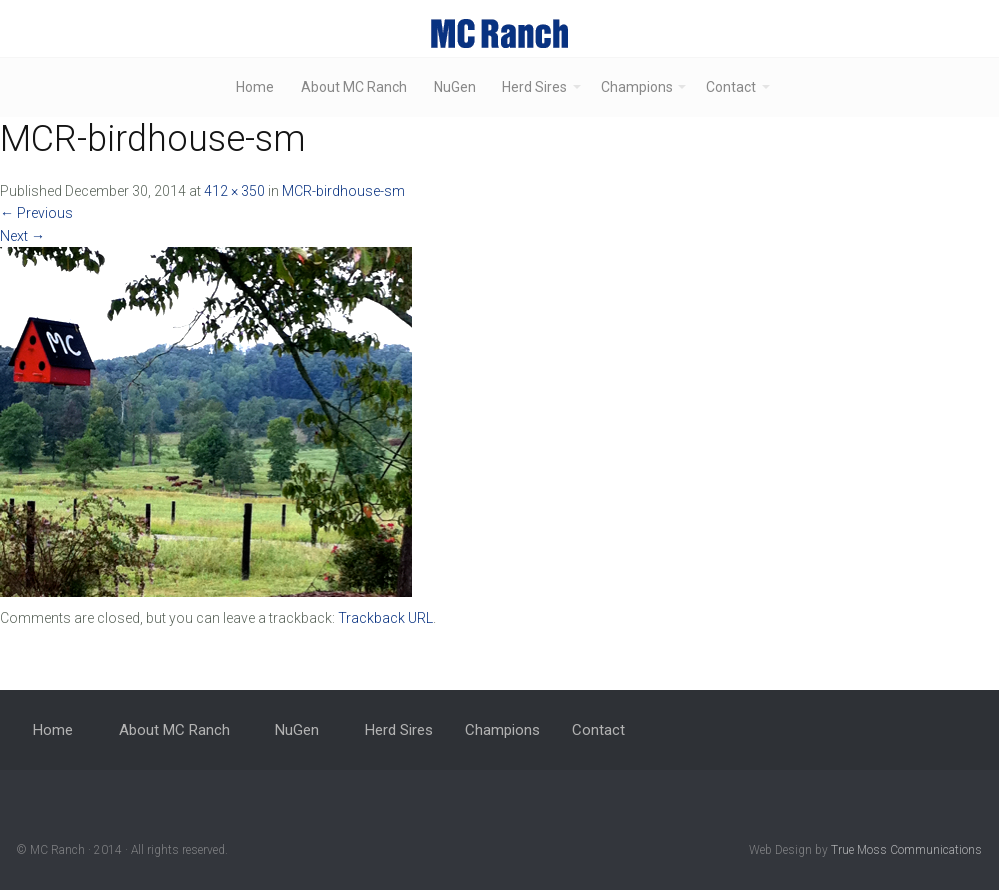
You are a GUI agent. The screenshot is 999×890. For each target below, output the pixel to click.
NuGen (455, 87)
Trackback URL (385, 618)
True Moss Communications (906, 850)
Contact (731, 87)
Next (22, 236)
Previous (36, 213)
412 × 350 (234, 191)
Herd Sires (534, 87)
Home (255, 87)
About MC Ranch (354, 87)
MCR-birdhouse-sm (343, 191)
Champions (637, 87)
